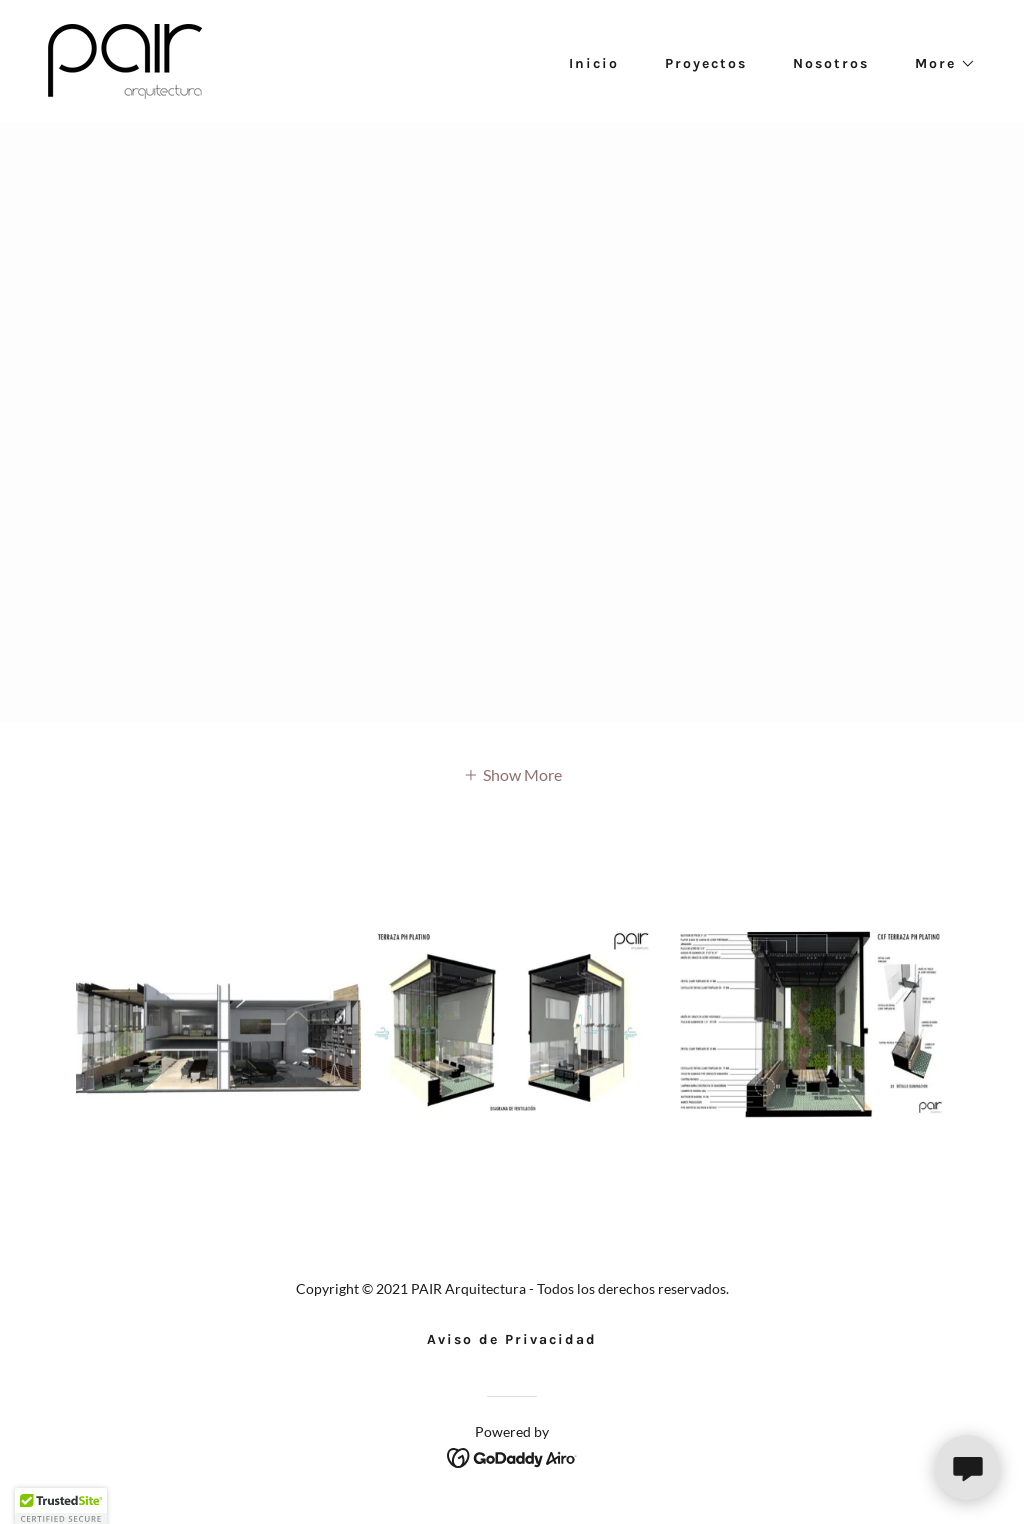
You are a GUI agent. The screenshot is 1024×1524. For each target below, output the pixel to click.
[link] (125, 59)
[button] (938, 64)
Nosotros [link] (831, 63)
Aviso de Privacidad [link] (512, 1339)
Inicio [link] (594, 63)
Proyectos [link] (706, 63)
